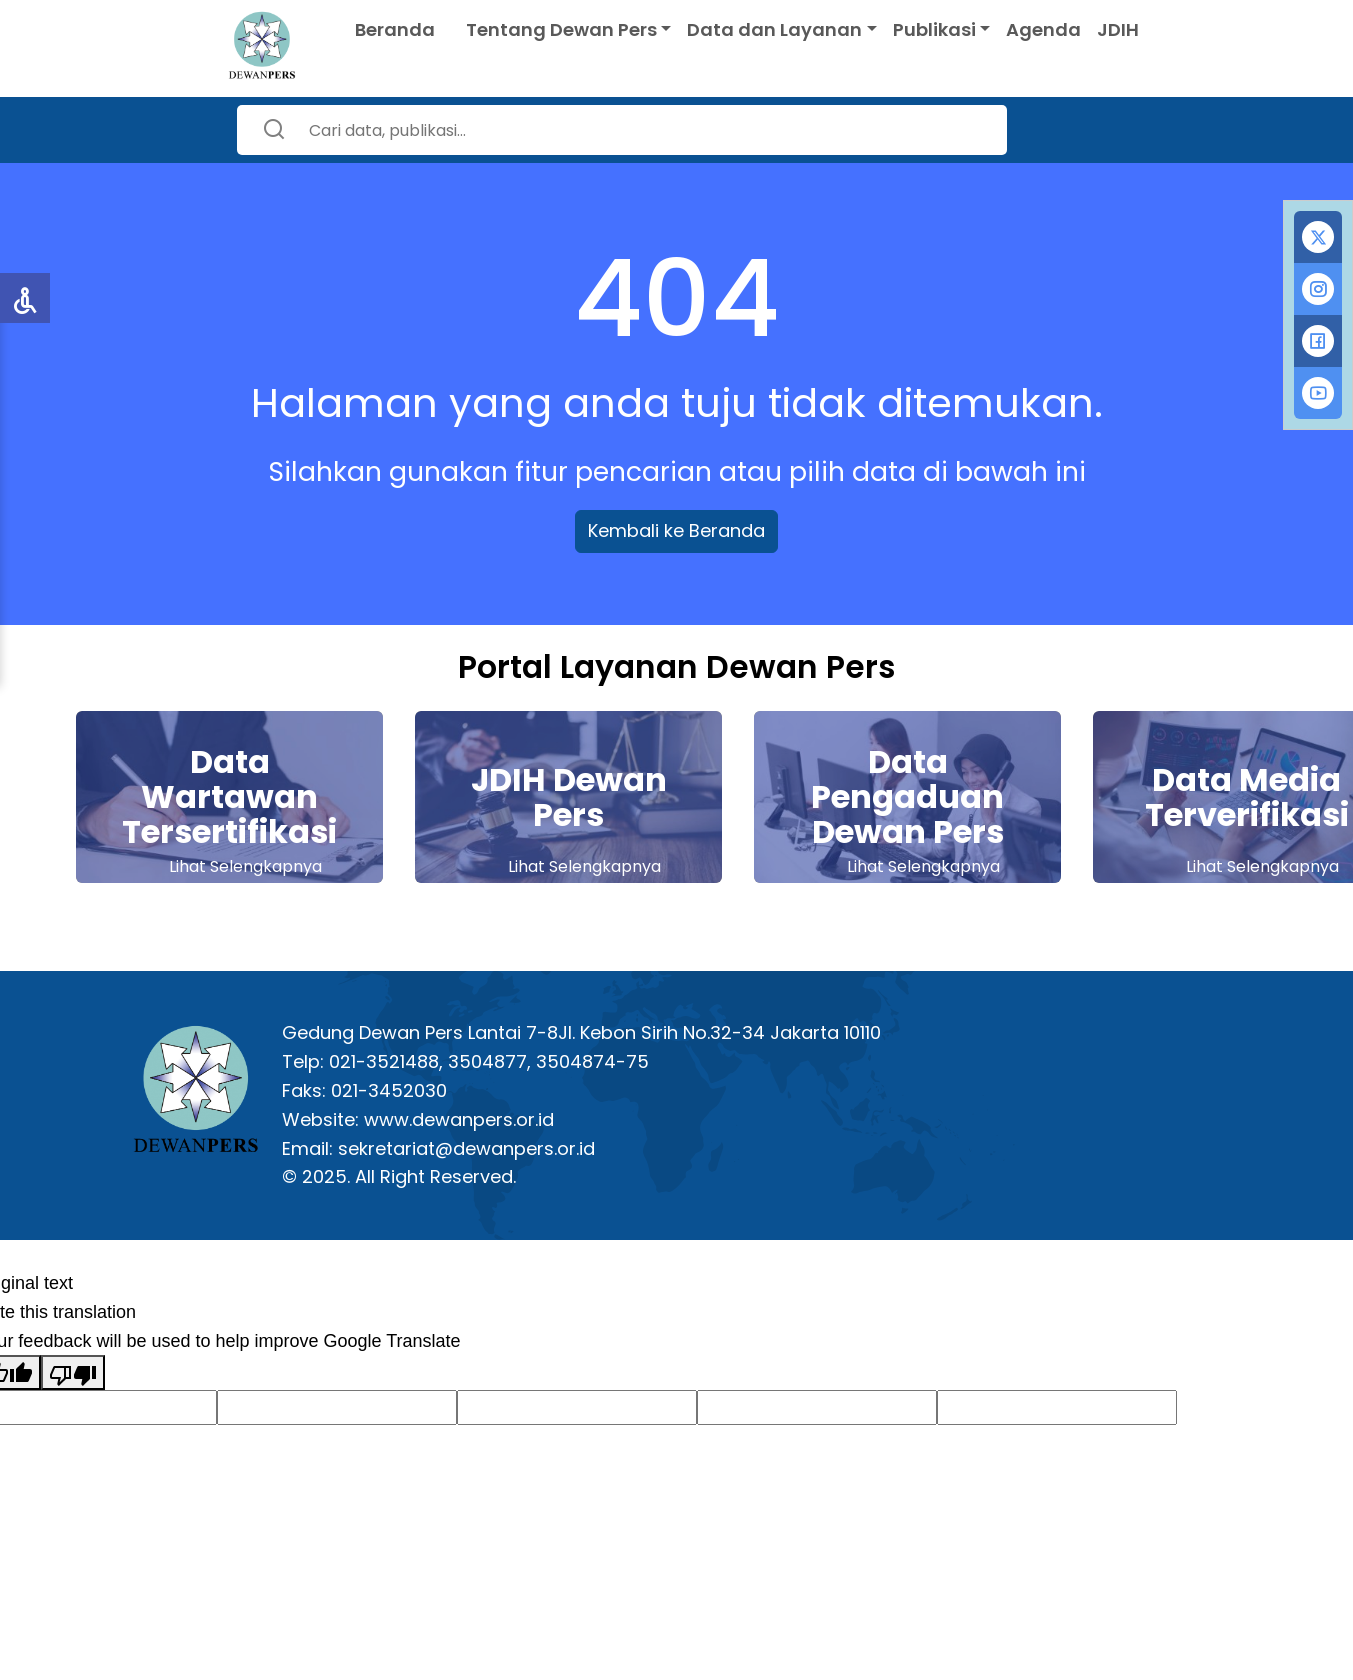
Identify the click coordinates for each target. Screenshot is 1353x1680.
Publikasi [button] (934, 29)
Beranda (395, 29)
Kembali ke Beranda (676, 530)
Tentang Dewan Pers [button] (561, 29)
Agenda (1043, 29)
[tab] (1318, 237)
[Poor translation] (73, 1372)
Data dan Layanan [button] (774, 29)
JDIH (1118, 29)
